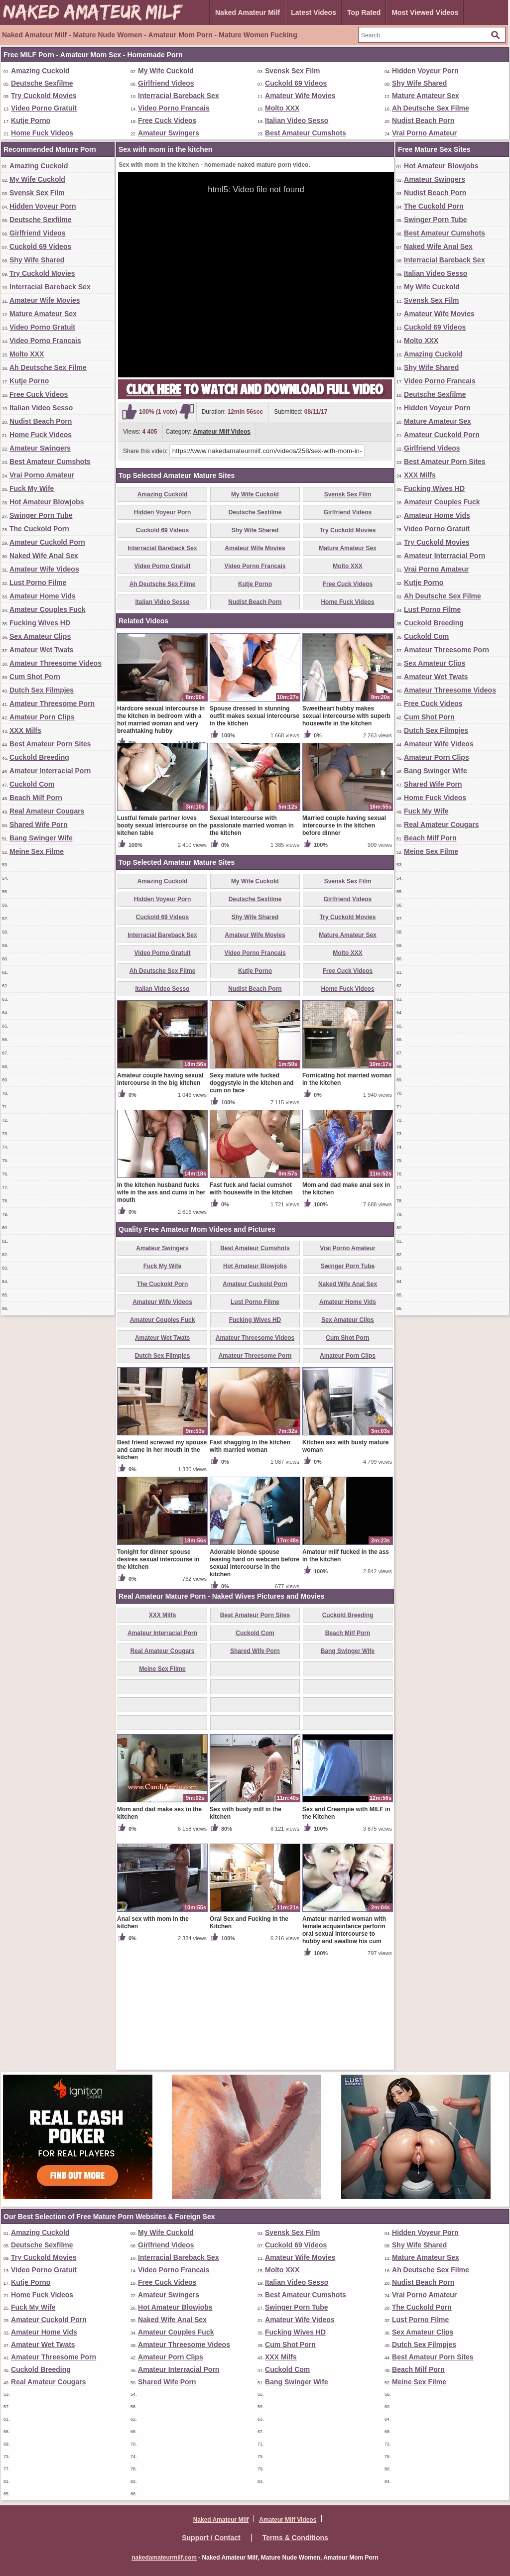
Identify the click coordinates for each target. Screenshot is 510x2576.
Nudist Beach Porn (423, 120)
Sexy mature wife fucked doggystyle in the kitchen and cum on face (252, 1199)
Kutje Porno (30, 120)
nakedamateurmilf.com (164, 2557)
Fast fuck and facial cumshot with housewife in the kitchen (251, 1305)
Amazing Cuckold (40, 71)
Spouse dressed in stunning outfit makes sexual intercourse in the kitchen (254, 832)
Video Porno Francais (174, 108)
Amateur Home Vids (42, 596)
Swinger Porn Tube (41, 515)
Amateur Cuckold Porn (47, 542)
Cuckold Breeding (39, 757)
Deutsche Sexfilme (42, 83)
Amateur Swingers (168, 133)
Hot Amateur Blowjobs (46, 502)
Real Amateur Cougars (46, 811)
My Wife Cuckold (166, 71)
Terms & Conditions (295, 2538)
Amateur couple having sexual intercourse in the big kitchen (160, 1195)
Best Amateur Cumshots (305, 133)
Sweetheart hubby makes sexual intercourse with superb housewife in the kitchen (346, 832)
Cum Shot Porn (34, 677)
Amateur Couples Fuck (47, 609)
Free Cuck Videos (167, 120)
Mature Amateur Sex (425, 96)
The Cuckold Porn (39, 529)
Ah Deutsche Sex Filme (430, 108)
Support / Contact (211, 2538)
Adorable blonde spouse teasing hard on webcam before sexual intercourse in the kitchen (254, 1679)
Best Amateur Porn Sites (50, 744)
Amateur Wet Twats (41, 650)
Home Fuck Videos (42, 133)
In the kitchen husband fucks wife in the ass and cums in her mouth (161, 1309)
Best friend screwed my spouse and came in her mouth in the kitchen (162, 1566)
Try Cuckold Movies (43, 96)
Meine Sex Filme (36, 851)
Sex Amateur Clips (40, 636)
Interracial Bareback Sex (178, 96)
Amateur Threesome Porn (52, 703)
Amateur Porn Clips (42, 717)
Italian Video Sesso (296, 120)
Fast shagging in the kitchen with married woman (250, 1562)
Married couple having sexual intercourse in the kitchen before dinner (344, 942)
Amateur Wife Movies (300, 96)
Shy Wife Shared (419, 83)
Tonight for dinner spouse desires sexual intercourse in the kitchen (158, 1676)
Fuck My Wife (31, 488)
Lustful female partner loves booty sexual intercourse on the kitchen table (162, 942)
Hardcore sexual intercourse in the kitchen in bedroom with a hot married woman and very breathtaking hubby (161, 836)
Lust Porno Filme (37, 582)
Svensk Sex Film (292, 71)
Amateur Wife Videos (44, 569)
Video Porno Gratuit (44, 108)
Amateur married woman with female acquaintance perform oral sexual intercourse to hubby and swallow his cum (344, 2046)
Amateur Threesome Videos (55, 663)
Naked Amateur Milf (247, 12)
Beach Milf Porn (35, 798)
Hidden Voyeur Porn (425, 71)
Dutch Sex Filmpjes (41, 690)
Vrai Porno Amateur (424, 133)
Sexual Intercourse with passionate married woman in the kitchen (252, 942)
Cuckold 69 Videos (296, 83)
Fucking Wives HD (39, 623)
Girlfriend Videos (166, 83)
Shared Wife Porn (38, 824)
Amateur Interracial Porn (50, 771)
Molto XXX (282, 108)
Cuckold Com (31, 784)
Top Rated (364, 12)
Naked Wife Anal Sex (43, 556)
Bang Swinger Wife (41, 838)
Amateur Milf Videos (222, 431)
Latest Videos (313, 12)
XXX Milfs (25, 730)
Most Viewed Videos (424, 12)
